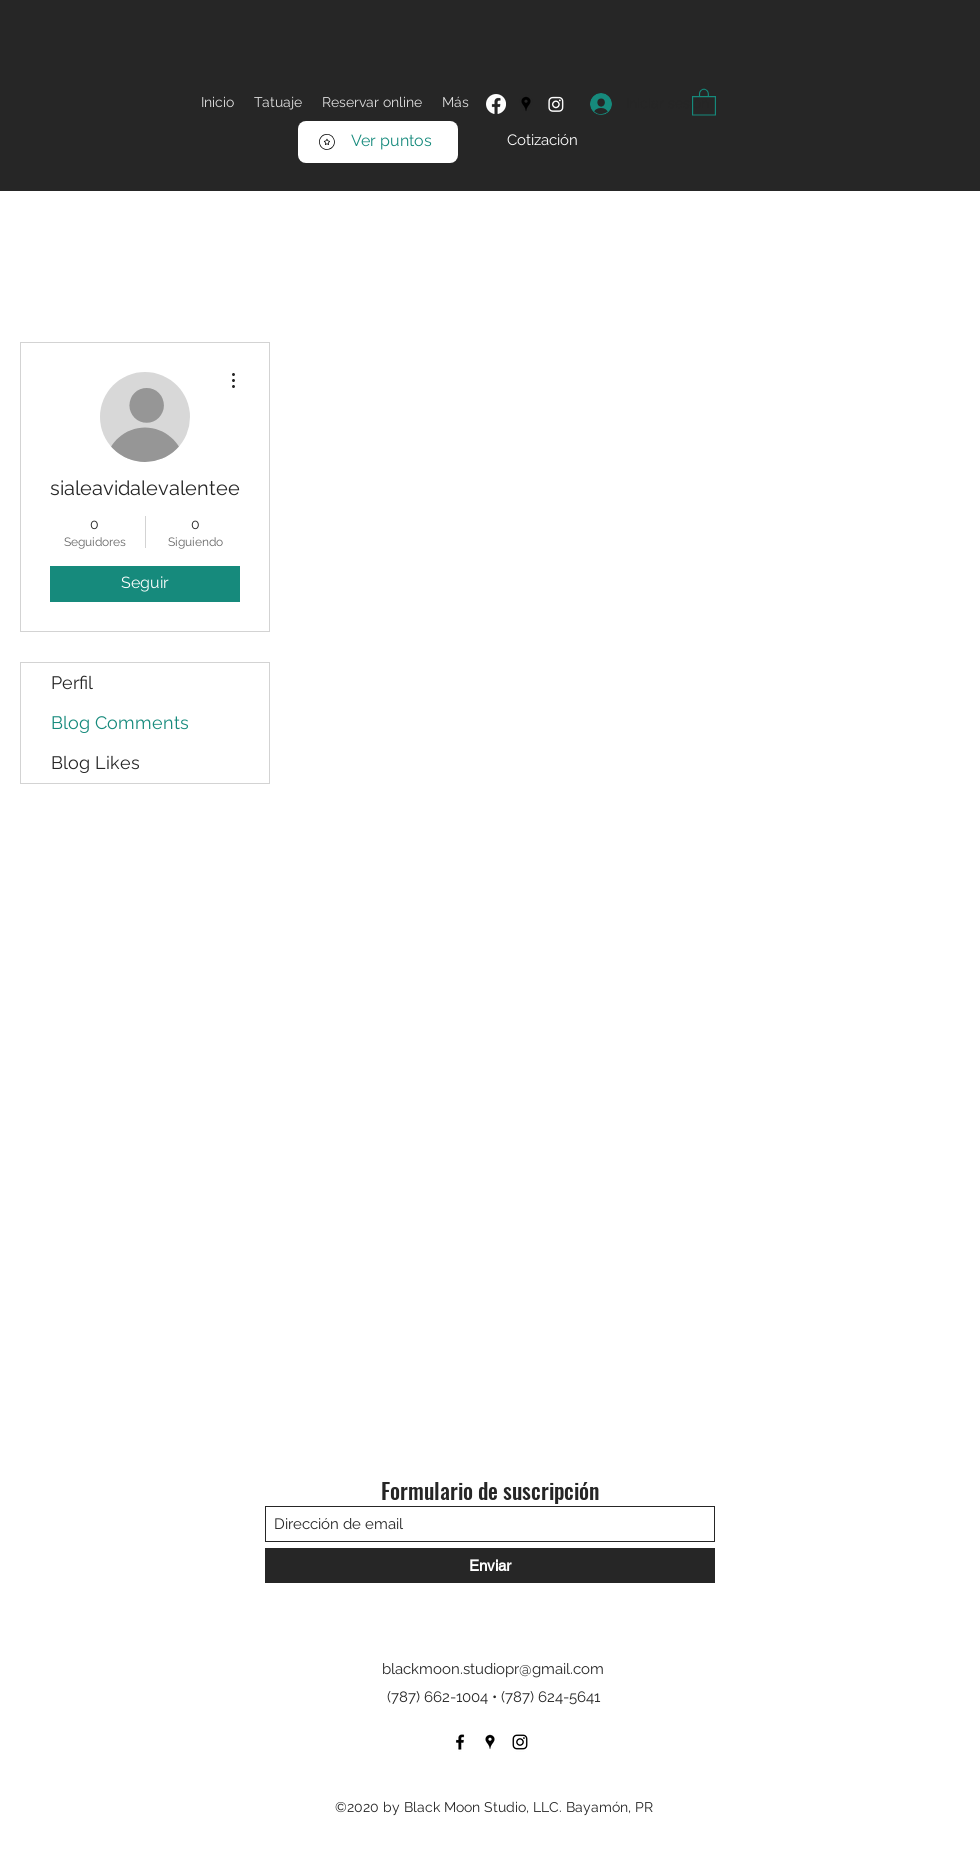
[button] (704, 101)
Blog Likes (95, 762)
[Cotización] (542, 140)
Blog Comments (120, 722)
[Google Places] (526, 104)
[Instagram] (556, 104)
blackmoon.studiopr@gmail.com (493, 1669)
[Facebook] (496, 104)
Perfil (72, 682)
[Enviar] (490, 1565)
